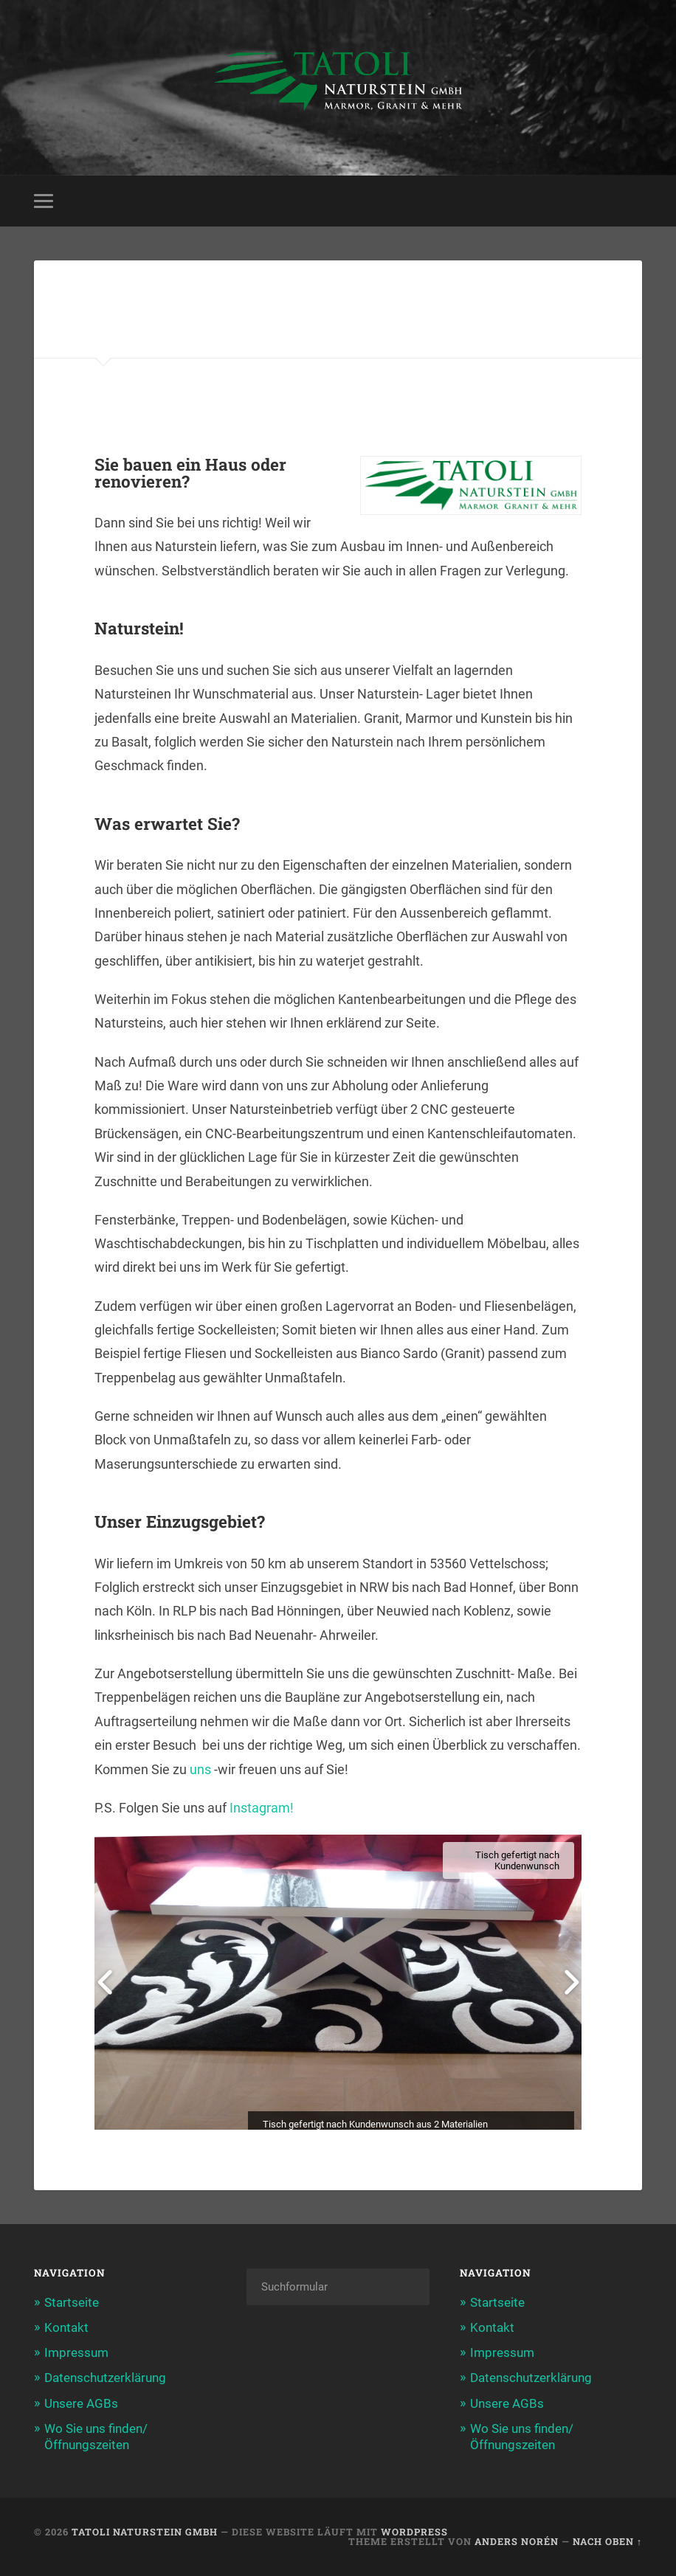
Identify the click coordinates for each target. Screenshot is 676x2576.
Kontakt (66, 2327)
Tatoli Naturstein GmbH (145, 2532)
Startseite (71, 2302)
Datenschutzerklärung (105, 2377)
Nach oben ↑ (607, 2541)
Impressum (76, 2352)
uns (200, 1769)
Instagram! (262, 1807)
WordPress (414, 2532)
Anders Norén (517, 2541)
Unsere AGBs (81, 2403)
